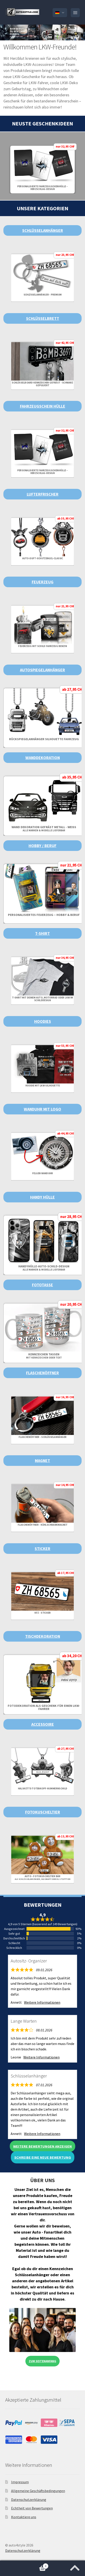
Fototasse (42, 1284)
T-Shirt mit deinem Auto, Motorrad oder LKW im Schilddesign (42, 999)
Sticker (42, 1548)
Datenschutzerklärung (28, 2499)
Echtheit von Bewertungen (32, 2508)
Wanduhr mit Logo (42, 1109)
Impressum (20, 2482)
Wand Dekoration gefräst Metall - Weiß (44, 828)
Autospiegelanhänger (42, 669)
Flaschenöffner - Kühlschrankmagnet (42, 1524)
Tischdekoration (42, 1636)
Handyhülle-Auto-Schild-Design (43, 1267)
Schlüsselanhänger (42, 230)
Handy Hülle (42, 1197)
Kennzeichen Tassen (44, 1355)
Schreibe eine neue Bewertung (42, 2157)
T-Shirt (42, 933)
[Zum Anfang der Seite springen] (75, 2566)
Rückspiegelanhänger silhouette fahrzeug (44, 739)
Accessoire (42, 1724)
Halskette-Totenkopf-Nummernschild (42, 1788)
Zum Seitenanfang (42, 2361)
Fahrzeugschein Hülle (42, 406)
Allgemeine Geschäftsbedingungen (38, 2490)
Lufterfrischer (42, 494)
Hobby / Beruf (42, 845)
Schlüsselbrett (42, 318)
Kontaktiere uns (23, 2517)
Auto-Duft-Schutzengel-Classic (42, 558)
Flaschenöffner (42, 1372)
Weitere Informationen (42, 2002)
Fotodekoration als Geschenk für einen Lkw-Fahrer (44, 1707)
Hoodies (42, 1021)
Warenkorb (24, 2565)
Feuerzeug (42, 582)
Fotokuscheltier (42, 1812)
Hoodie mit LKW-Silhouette (42, 1085)
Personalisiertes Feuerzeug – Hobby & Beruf (44, 915)
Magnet (42, 1460)
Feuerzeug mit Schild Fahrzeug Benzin (42, 646)
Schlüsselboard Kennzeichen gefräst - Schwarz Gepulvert (42, 384)
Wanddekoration (42, 757)
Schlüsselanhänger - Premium (43, 294)
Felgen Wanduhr (42, 1173)
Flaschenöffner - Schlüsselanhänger (43, 1437)
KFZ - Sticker (42, 1612)
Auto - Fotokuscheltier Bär (42, 1877)
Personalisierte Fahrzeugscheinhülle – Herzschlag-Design (42, 187)
